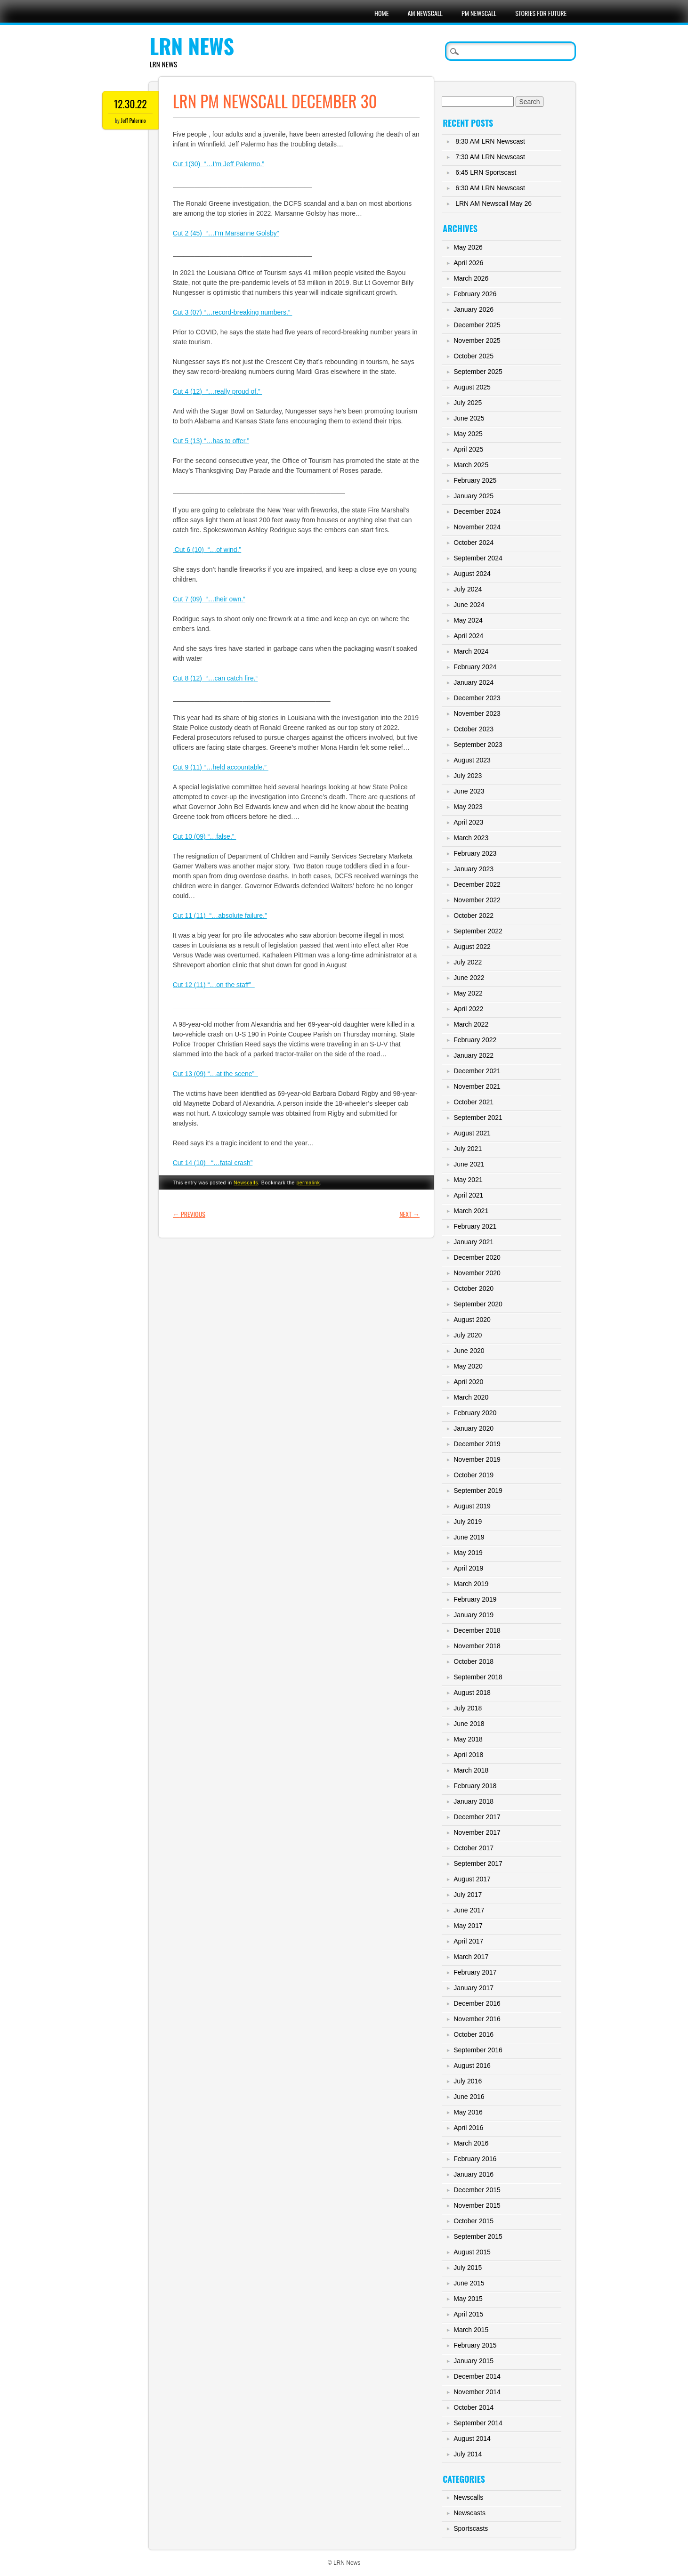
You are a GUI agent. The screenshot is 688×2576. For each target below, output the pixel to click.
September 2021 (477, 1117)
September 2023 (477, 744)
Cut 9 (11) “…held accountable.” (220, 767)
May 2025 (467, 433)
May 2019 (467, 1552)
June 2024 (468, 604)
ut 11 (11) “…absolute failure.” (222, 915)
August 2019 (472, 1506)
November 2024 (477, 527)
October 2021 (473, 1102)
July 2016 (467, 2081)
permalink (308, 1182)
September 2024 (477, 558)
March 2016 (470, 2143)
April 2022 (468, 1009)
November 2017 (477, 1832)
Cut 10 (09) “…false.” (204, 836)
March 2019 (470, 1584)
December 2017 (477, 1817)
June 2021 (468, 1164)
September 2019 (477, 1490)
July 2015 (467, 2267)
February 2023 (474, 853)
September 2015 (477, 2236)
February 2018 (474, 1786)
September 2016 (477, 2050)
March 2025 (470, 465)
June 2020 (468, 1350)
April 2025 (468, 449)
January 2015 (473, 2361)
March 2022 (470, 1024)
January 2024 (473, 682)
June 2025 (468, 418)
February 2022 (474, 1040)
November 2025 (477, 340)
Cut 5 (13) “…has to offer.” (211, 441)
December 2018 (477, 1630)
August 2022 (472, 946)
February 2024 (474, 667)
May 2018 (467, 1739)
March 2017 (470, 1956)
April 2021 (468, 1195)
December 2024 (477, 511)
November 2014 (477, 2392)
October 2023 (473, 729)
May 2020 (467, 1366)
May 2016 (467, 2112)
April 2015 (468, 2314)
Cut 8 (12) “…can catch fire (213, 678)
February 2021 (474, 1226)
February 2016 (474, 2159)
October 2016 (473, 2034)
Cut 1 (180, 164)
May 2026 (467, 247)
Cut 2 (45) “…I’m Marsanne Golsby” (226, 233)
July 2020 (467, 1335)
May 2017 (467, 1925)
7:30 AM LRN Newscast (490, 157)
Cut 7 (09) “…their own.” (209, 599)
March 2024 (470, 651)
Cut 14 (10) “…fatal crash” (213, 1162)
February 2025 (474, 480)
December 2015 (477, 2190)
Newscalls (246, 1182)
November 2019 (477, 1459)
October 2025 (473, 356)
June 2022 (468, 977)
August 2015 (472, 2252)
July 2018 (467, 1708)
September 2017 (477, 1863)
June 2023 (468, 791)
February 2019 (474, 1599)
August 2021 (472, 1133)
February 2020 (474, 1413)
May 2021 (467, 1179)
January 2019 (473, 1615)
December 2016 (477, 2003)
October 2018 (473, 1661)
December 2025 (477, 325)
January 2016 (473, 2174)
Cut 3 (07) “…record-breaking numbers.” (232, 312)
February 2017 (474, 1972)
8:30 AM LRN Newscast (490, 141)
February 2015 (474, 2345)
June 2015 (468, 2283)
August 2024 (472, 573)
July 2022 (467, 962)
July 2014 (467, 2454)
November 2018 (477, 1646)
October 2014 (473, 2407)
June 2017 (468, 1910)
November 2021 (477, 1086)
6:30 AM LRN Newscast (490, 188)
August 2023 (472, 760)
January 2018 (473, 1801)
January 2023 (473, 869)
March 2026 (470, 278)
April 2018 (468, 1754)
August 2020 (472, 1319)
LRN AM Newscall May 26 (493, 203)
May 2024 (467, 620)
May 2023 (467, 806)
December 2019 (477, 1444)
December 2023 (477, 698)
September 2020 (477, 1304)
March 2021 (470, 1211)
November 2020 (477, 1273)
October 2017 (473, 1848)
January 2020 (473, 1428)
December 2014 (477, 2376)
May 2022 (467, 993)
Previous (189, 1214)
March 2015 (470, 2329)
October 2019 (473, 1475)
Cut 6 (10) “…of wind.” (207, 549)
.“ (256, 678)
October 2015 (473, 2221)
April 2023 (468, 822)
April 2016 (468, 2127)
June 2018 (468, 1723)
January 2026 (473, 309)
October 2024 (473, 542)
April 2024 (468, 636)
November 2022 (477, 900)
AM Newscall (424, 13)
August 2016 (472, 2065)
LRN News (192, 46)
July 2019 (467, 1521)
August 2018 (472, 1692)
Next (409, 1214)
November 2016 (477, 2019)
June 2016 (468, 2096)
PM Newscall (478, 13)
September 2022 (477, 931)
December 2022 (477, 884)
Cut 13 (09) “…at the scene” (215, 1073)
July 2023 (467, 775)
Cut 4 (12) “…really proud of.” (217, 391)
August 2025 (472, 387)
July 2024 (467, 589)
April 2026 (468, 263)
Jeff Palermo (133, 120)
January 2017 (473, 1988)
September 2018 (477, 1677)
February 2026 (474, 294)
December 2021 (477, 1071)
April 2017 (468, 1941)
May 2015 (467, 2298)
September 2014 (477, 2423)
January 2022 (473, 1055)
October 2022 (473, 915)
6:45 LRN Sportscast (485, 172)
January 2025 (473, 496)
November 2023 (477, 713)
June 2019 (468, 1537)
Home (381, 13)
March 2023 (470, 838)
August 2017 (472, 1879)
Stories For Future (541, 13)
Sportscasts (470, 2528)
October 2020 (473, 1288)
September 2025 (477, 371)
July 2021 (467, 1148)
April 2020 (468, 1381)
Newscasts (469, 2513)
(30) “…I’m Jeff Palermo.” (226, 164)
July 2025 (467, 402)
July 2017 (467, 1894)
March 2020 (470, 1397)
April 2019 (468, 1568)
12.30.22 (130, 103)
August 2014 (472, 2438)
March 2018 (470, 1770)
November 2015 (477, 2205)
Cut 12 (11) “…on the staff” (214, 984)
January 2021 (473, 1242)
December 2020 (477, 1257)
